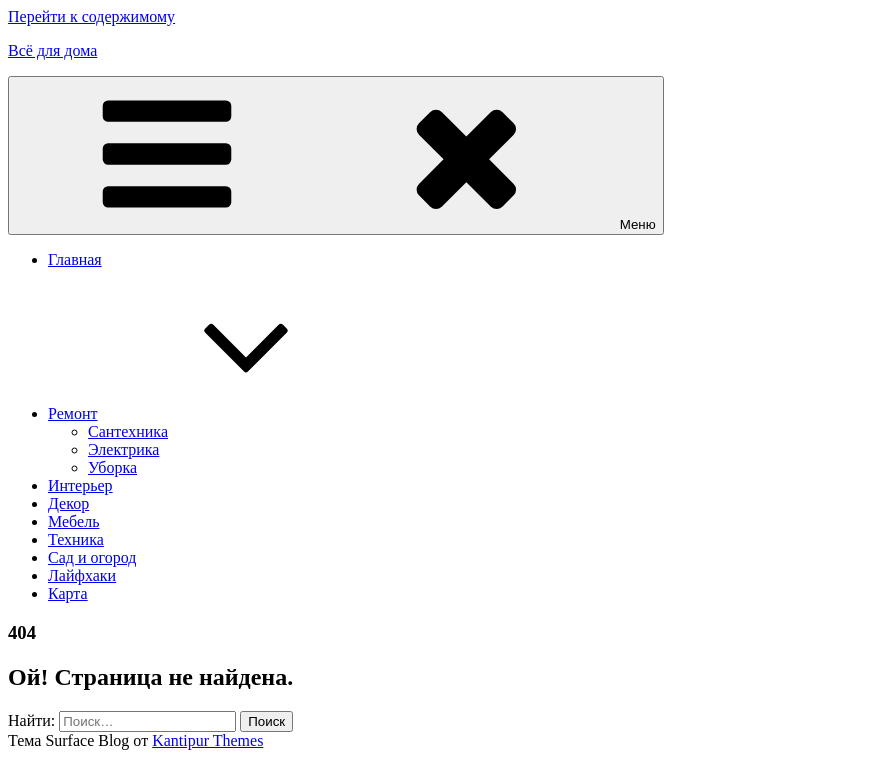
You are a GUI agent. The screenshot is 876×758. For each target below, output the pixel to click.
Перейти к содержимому (91, 16)
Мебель (73, 521)
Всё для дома (52, 50)
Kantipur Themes (207, 740)
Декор (68, 503)
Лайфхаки (82, 575)
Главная (75, 259)
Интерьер (80, 485)
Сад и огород (92, 557)
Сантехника (128, 431)
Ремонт (222, 413)
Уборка (112, 467)
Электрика (123, 449)
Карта (68, 593)
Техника (76, 539)
